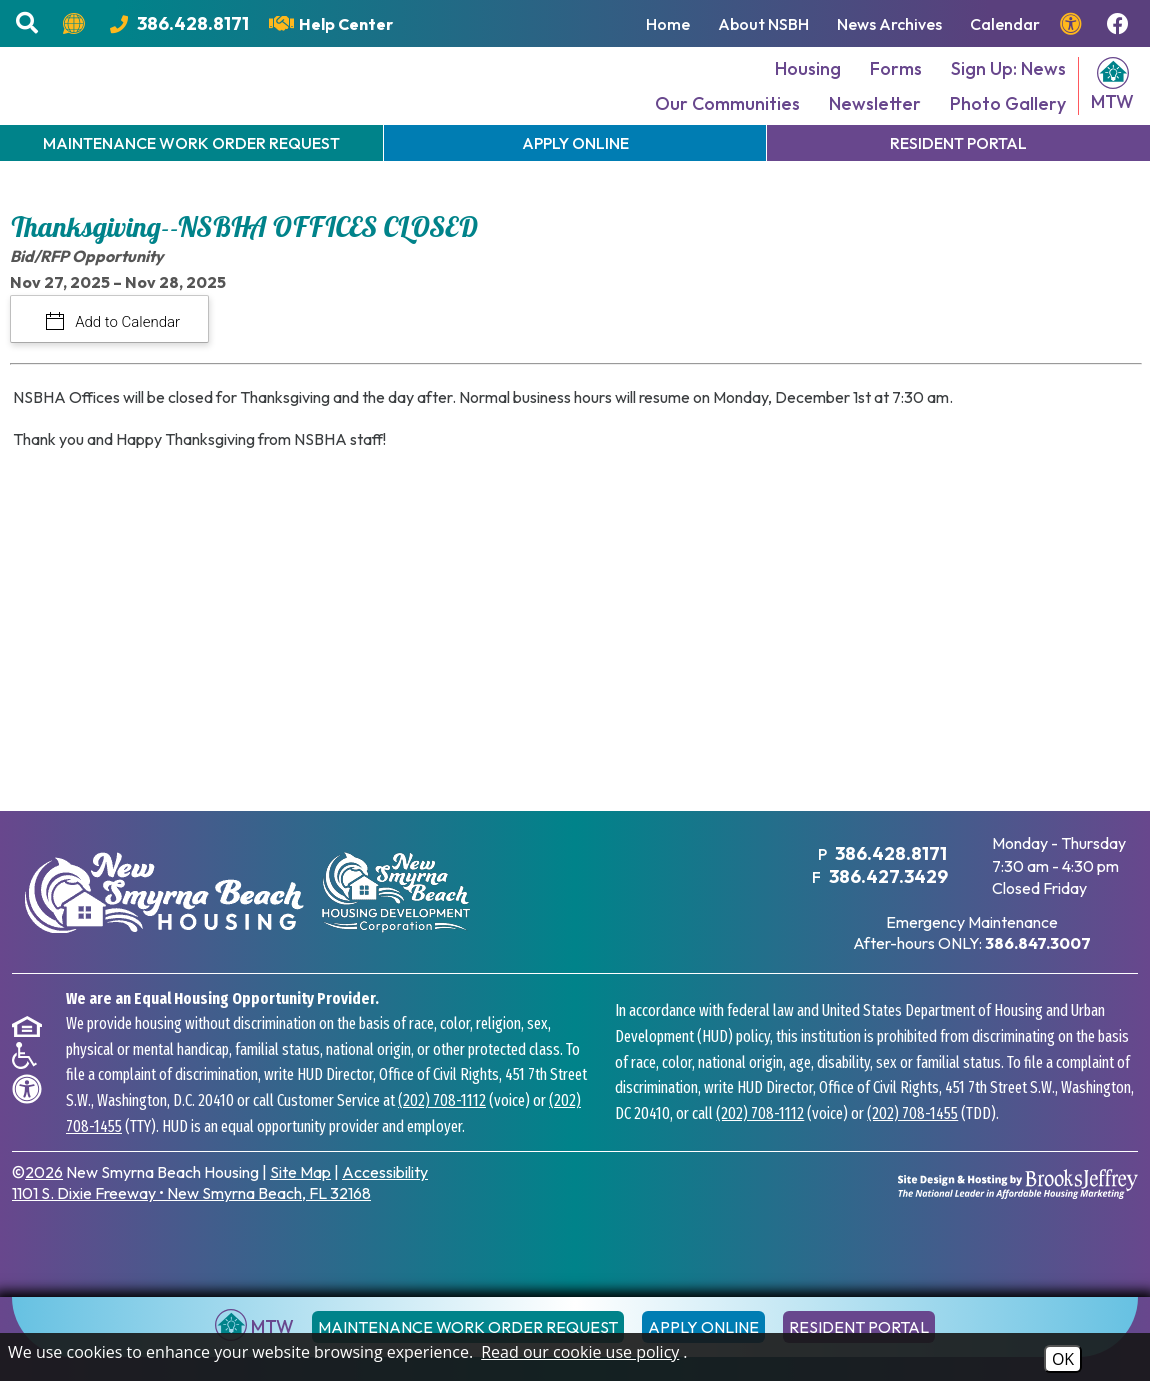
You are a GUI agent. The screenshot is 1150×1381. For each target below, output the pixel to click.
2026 (44, 1199)
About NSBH (763, 24)
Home (668, 24)
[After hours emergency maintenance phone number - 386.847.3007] (1037, 971)
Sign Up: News (1008, 83)
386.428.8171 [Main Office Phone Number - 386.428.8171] (888, 882)
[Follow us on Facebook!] (1120, 24)
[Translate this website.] (76, 24)
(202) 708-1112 (442, 1127)
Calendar (1005, 24)
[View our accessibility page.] (1073, 24)
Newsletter (875, 118)
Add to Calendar (126, 352)
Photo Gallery (1008, 118)
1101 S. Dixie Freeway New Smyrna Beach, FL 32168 (191, 1220)
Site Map (300, 1199)
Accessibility (385, 1199)
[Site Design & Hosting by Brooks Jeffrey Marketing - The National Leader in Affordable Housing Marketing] (1018, 1210)
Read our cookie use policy (580, 1352)
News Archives (889, 24)
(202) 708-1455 (912, 1140)
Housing (808, 83)
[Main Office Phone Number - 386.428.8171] (179, 23)
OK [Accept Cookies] (1063, 1359)
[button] (29, 23)
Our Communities (727, 118)
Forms (896, 83)
